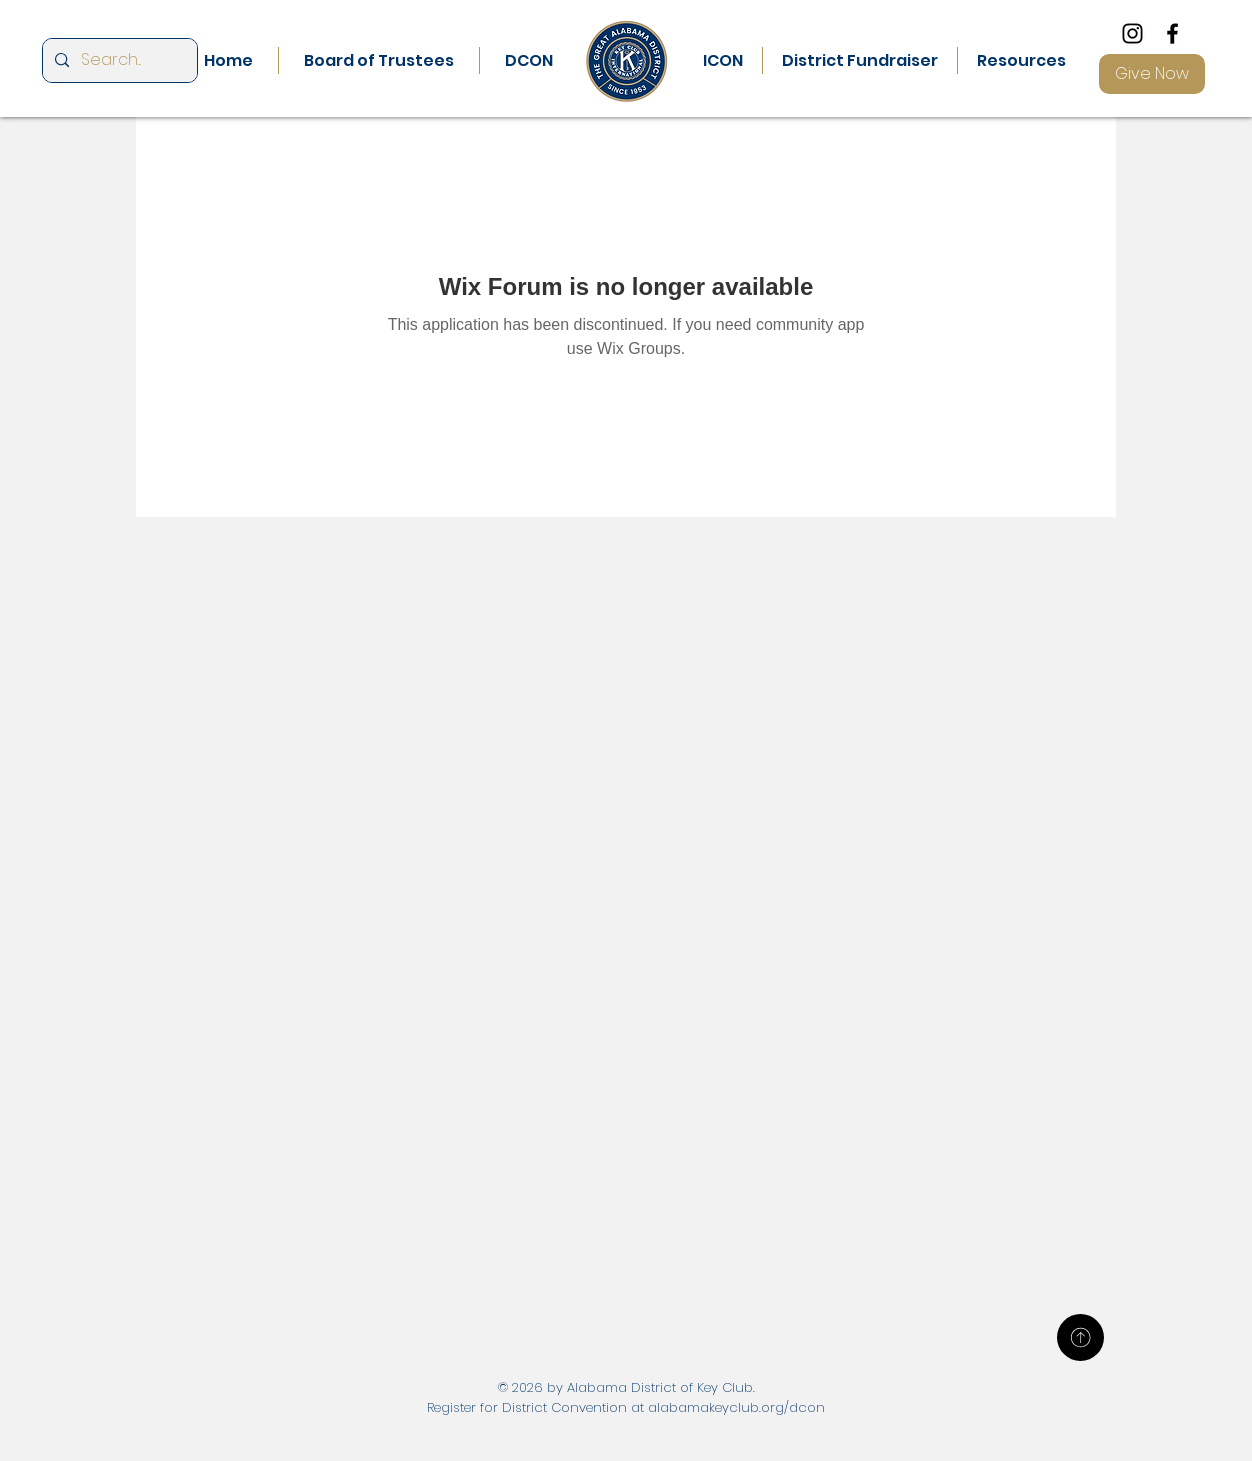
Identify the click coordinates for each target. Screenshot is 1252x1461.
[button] (529, 60)
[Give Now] (1152, 74)
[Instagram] (1132, 33)
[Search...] (118, 60)
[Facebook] (1172, 33)
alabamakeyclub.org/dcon (736, 1407)
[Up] (1080, 1337)
